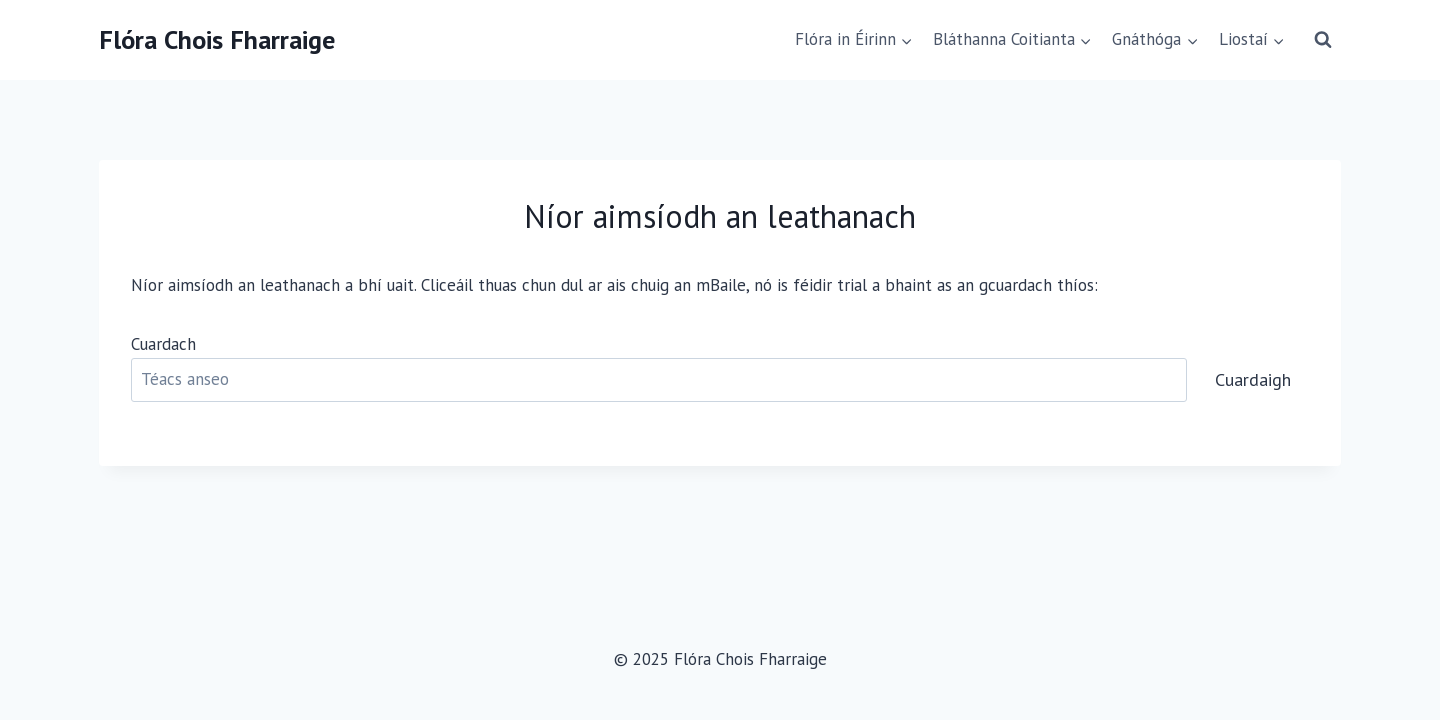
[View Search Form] (1323, 40)
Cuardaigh (1253, 379)
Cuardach (163, 344)
